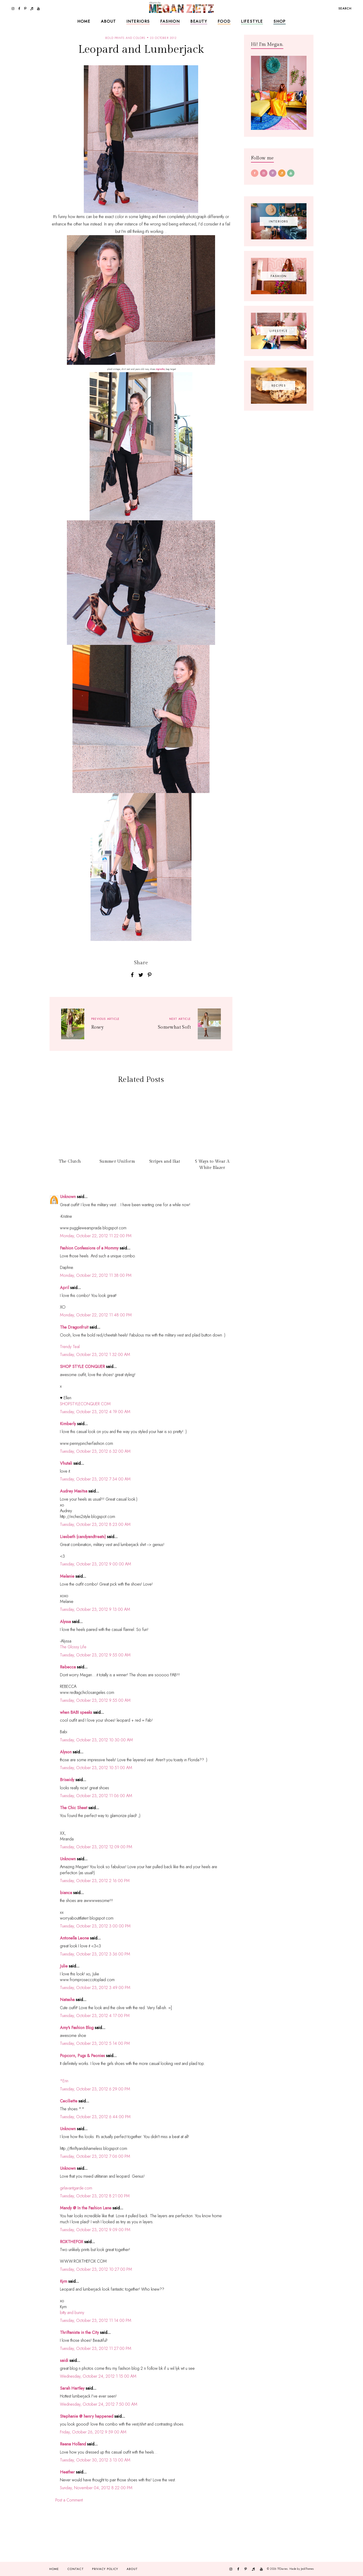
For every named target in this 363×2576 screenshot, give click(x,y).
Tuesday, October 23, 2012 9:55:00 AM (95, 1655)
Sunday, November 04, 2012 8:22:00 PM (96, 2488)
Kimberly (68, 1424)
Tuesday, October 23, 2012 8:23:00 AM (95, 1524)
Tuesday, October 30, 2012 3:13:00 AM (95, 2460)
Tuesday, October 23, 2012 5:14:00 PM (95, 2043)
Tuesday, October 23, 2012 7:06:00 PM (95, 2156)
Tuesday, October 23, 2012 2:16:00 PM (95, 1881)
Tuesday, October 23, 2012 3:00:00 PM (95, 1926)
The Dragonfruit (74, 1327)
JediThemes (307, 2569)
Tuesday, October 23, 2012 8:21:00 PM (95, 2196)
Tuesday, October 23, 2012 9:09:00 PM (95, 2230)
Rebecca (68, 1667)
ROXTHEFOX (71, 2242)
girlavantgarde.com (76, 2188)
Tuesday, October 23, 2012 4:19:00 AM (95, 1412)
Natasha (67, 2000)
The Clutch (70, 1161)
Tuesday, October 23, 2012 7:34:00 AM (95, 1479)
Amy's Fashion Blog (77, 2028)
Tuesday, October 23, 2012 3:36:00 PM (95, 1954)
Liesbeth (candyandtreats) (83, 1537)
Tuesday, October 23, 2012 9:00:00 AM (95, 1564)
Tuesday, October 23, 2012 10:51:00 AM (96, 1768)
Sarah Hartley (72, 2388)
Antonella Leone (74, 1938)
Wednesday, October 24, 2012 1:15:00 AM (98, 2376)
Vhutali (66, 1463)
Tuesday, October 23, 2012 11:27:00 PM (95, 2348)
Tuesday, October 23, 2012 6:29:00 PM (95, 2089)
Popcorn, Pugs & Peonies (82, 2056)
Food (224, 21)
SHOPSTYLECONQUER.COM (85, 1404)
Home (84, 21)
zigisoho (160, 369)
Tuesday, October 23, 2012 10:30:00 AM (96, 1740)
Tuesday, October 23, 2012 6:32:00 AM (95, 1451)
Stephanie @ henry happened (86, 2416)
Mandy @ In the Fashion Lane (85, 2208)
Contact (75, 2569)
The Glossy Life (73, 1647)
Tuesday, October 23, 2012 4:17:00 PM (95, 2016)
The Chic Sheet (73, 1808)
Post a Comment (69, 2500)
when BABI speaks (76, 1712)
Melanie (67, 1576)
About (108, 21)
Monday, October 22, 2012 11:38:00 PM (95, 1275)
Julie (64, 1966)
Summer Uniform (117, 1161)
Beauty (198, 21)
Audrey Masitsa (73, 1491)
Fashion (170, 21)
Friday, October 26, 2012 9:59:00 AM (93, 2432)
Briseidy (67, 1780)
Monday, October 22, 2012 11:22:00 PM (95, 1236)
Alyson (66, 1752)
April (64, 1288)
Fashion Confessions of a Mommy (89, 1248)
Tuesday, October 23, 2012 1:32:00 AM (95, 1355)
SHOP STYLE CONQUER (82, 1367)
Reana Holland (73, 2444)
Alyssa (65, 1622)
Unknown (68, 1197)
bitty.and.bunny (72, 2313)
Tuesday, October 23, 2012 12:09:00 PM (96, 1847)
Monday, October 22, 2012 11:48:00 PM (96, 1315)
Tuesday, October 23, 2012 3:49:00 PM (95, 1988)
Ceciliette (68, 2101)
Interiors (138, 21)
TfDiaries (282, 2569)
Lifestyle (252, 21)
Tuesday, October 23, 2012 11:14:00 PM (95, 2320)
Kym (63, 2281)
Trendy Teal (70, 1347)
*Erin (64, 2081)
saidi (64, 2360)
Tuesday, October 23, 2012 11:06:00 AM (96, 1796)
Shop (279, 21)
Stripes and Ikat (164, 1161)
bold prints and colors (125, 38)
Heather (67, 2472)
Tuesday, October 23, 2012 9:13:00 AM (95, 1609)
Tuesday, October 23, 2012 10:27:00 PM (96, 2269)
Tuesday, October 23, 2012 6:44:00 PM (95, 2117)
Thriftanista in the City (79, 2332)
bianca (66, 1893)
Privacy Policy (105, 2569)
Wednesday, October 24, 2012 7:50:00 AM (98, 2404)
